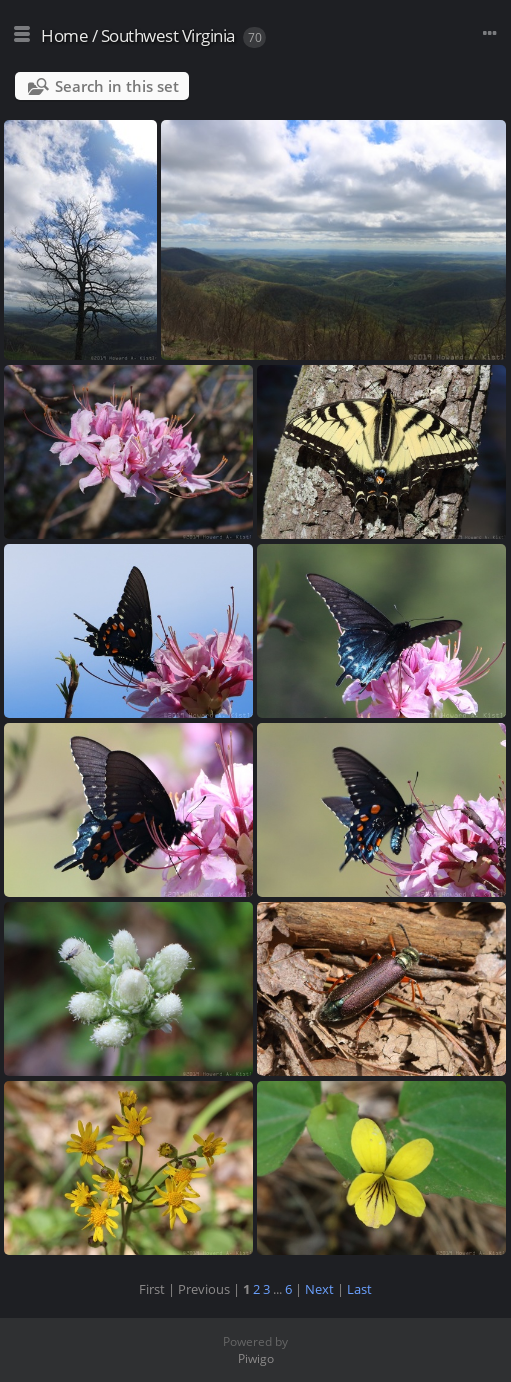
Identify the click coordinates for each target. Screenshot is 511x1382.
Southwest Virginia (168, 35)
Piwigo (256, 1358)
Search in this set (117, 86)
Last (359, 1289)
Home (64, 35)
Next (319, 1289)
